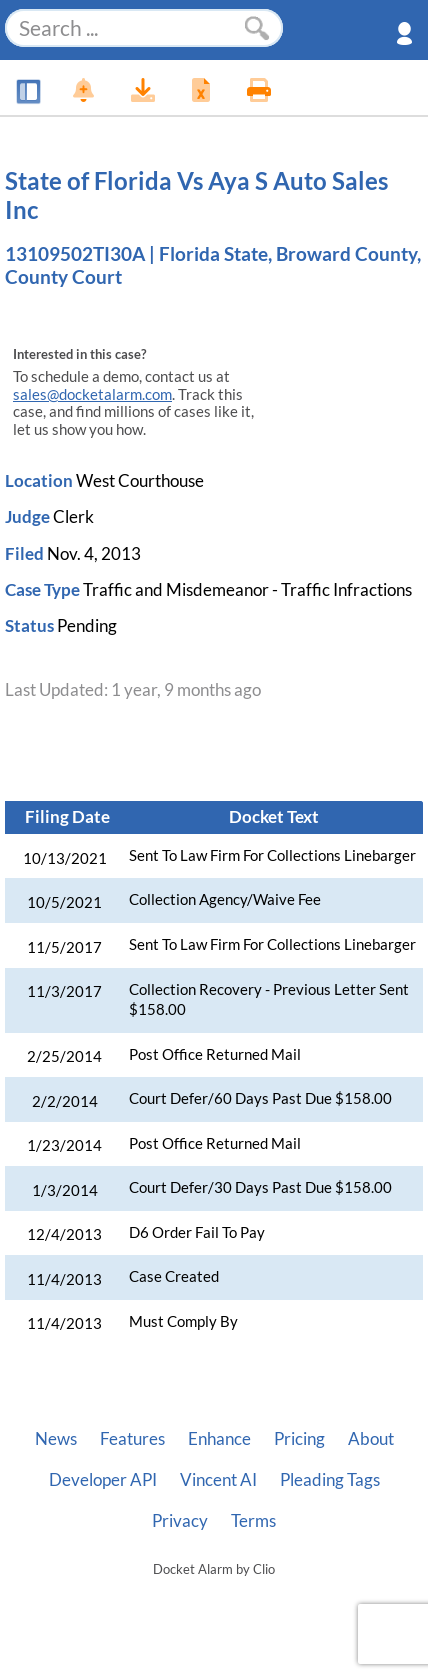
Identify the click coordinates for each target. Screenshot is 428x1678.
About (371, 1439)
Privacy (180, 1521)
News (56, 1439)
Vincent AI (218, 1480)
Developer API (103, 1480)
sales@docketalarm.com (92, 394)
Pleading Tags (330, 1480)
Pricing (299, 1439)
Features (132, 1439)
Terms (253, 1521)
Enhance (219, 1439)
